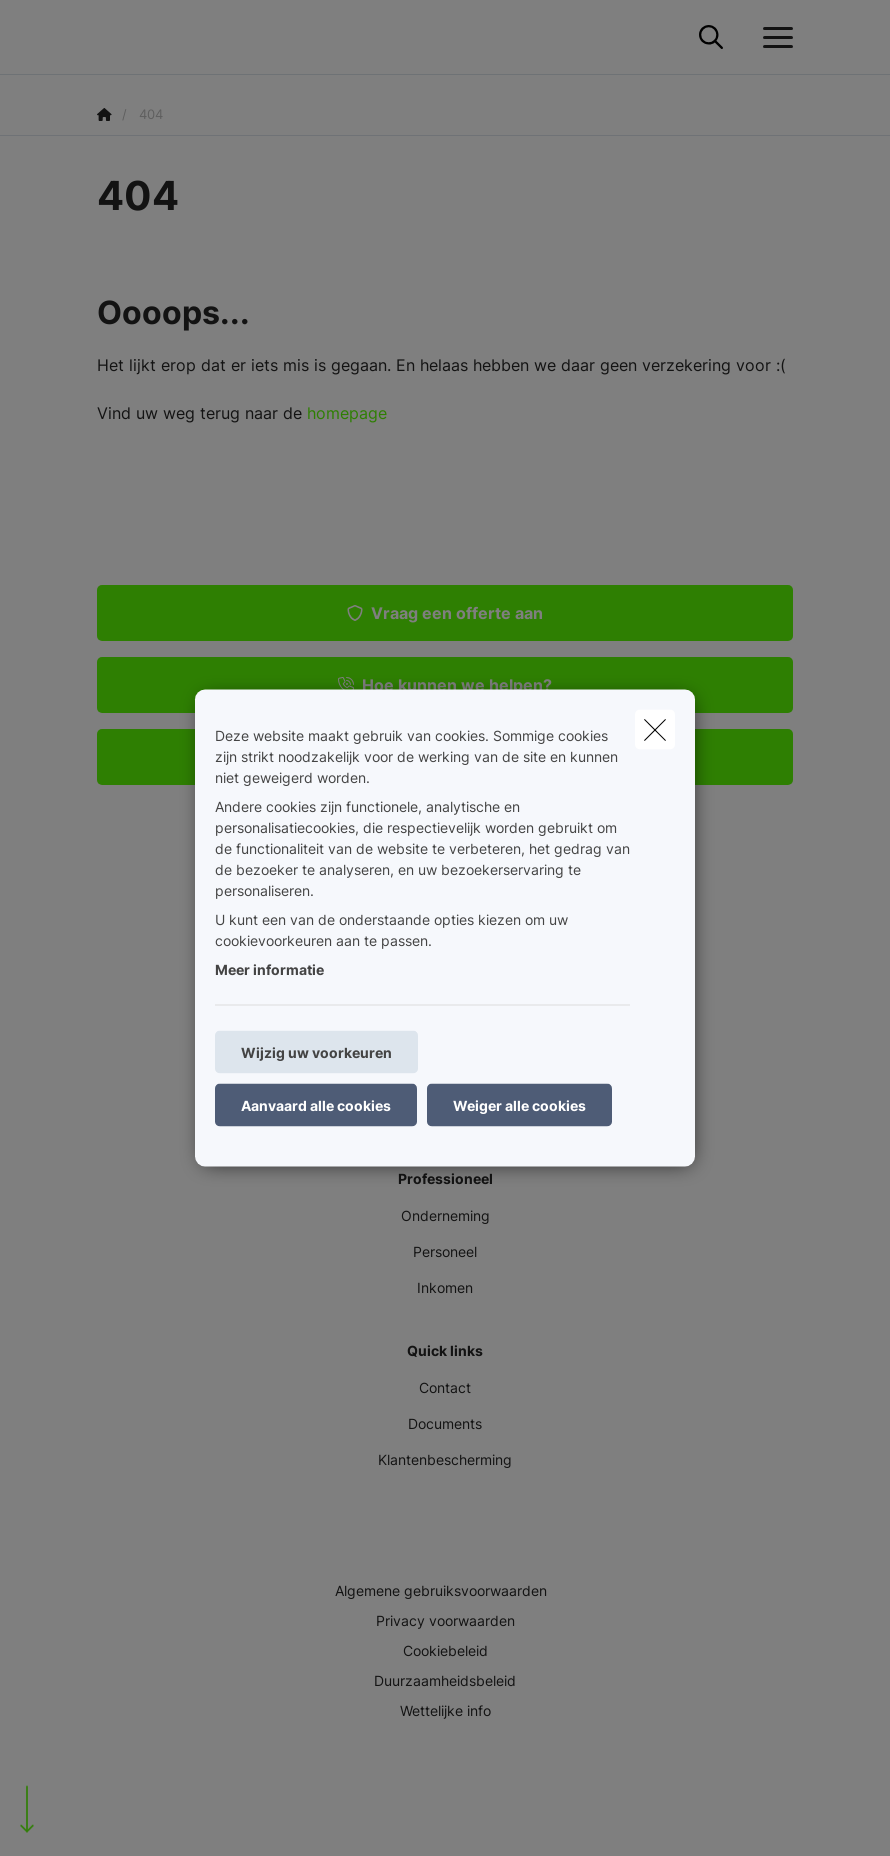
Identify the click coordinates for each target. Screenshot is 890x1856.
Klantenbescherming (445, 1459)
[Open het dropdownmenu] (773, 38)
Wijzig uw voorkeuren (316, 1052)
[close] (655, 730)
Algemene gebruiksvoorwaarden (441, 1590)
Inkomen (445, 1287)
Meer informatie (269, 969)
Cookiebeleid (445, 1650)
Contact (445, 1387)
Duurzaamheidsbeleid (445, 1680)
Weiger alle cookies (519, 1105)
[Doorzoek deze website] (711, 38)
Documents (445, 1423)
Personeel (445, 1251)
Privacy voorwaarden (445, 1620)
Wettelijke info (445, 1710)
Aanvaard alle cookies (316, 1105)
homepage (347, 413)
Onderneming (445, 1215)
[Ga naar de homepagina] (109, 37)
